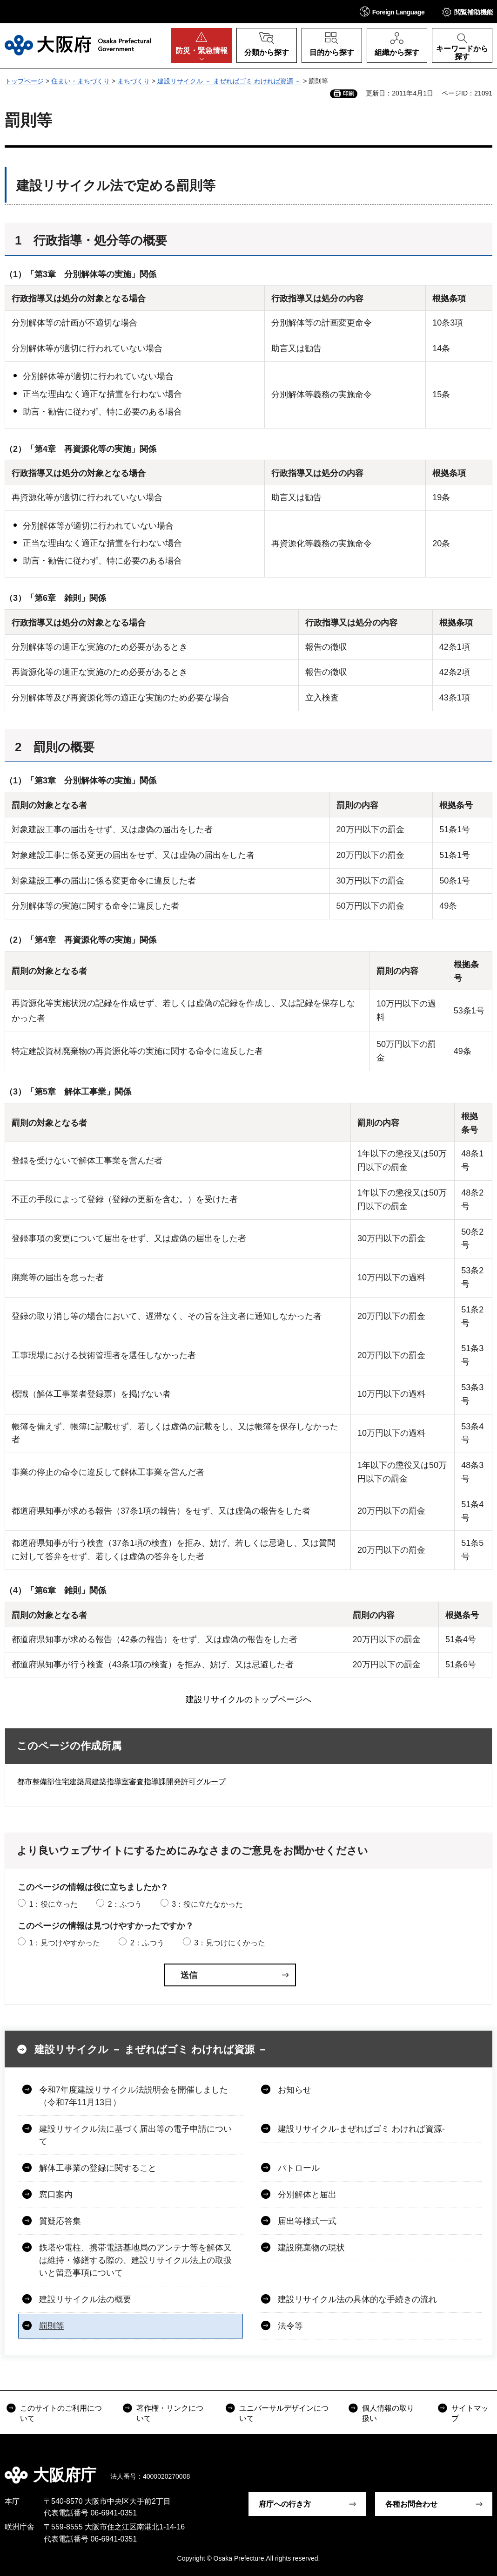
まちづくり (133, 81)
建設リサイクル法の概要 (85, 2299)
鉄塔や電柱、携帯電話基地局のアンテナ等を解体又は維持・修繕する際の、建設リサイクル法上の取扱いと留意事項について (135, 2260)
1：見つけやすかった (64, 1943)
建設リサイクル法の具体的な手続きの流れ (357, 2299)
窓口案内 (56, 2194)
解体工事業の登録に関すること (97, 2168)
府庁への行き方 (285, 2504)
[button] (392, 11)
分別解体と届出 (307, 2194)
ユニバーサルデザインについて (284, 2413)
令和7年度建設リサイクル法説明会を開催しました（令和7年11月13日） (133, 2096)
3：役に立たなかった (207, 1904)
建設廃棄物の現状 (311, 2247)
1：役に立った (53, 1904)
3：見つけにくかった (229, 1943)
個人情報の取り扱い (388, 2413)
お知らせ (294, 2089)
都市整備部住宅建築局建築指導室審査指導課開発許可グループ (121, 1782)
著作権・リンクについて (169, 2413)
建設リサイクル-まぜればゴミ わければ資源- (361, 2129)
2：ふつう (125, 1904)
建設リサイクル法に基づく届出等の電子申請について (135, 2135)
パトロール (299, 2168)
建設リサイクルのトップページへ (248, 1699)
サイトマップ (470, 2413)
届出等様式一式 (307, 2221)
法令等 (290, 2326)
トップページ (24, 81)
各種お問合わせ (411, 2504)
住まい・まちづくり (80, 81)
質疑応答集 (60, 2221)
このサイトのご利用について (61, 2413)
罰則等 (51, 2326)
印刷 (348, 93)
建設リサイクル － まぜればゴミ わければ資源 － (229, 81)
